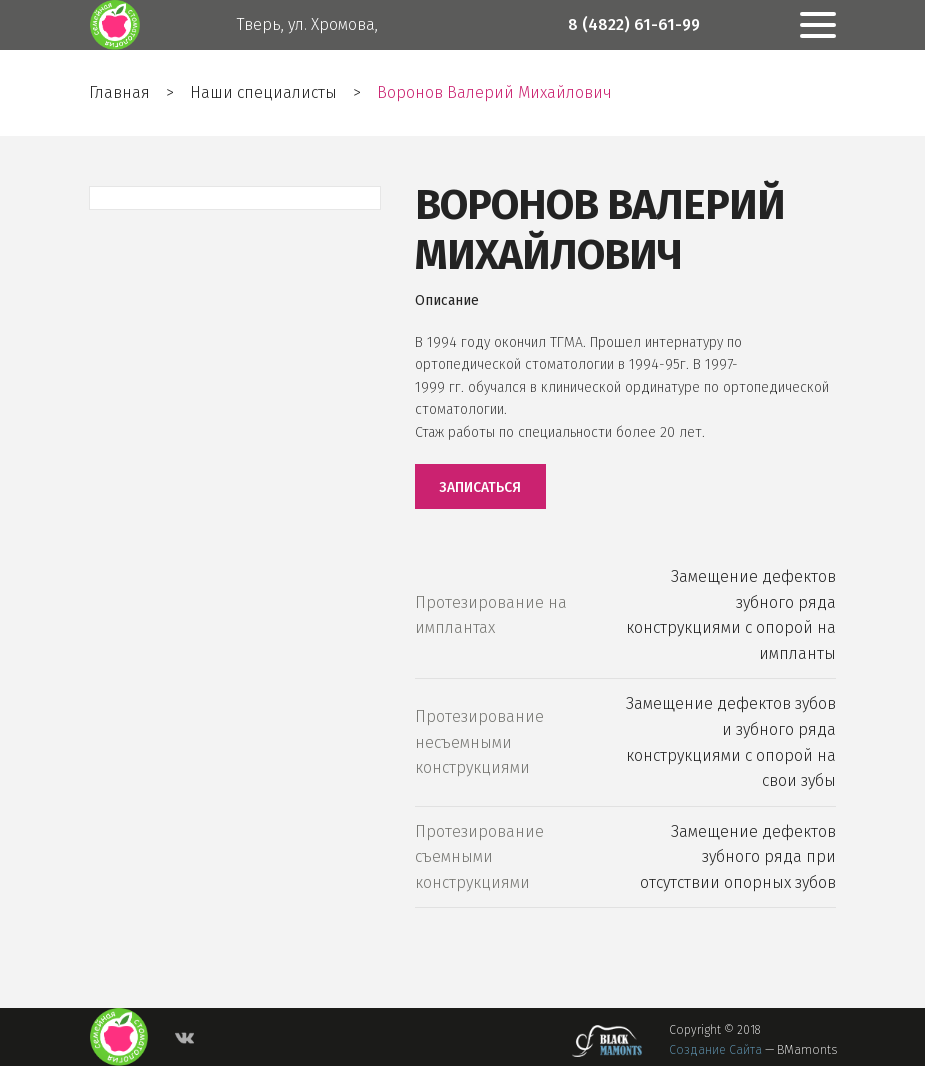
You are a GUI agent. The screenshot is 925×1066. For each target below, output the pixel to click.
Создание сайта (715, 1050)
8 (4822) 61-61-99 (634, 24)
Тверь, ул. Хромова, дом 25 (307, 49)
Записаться (480, 487)
